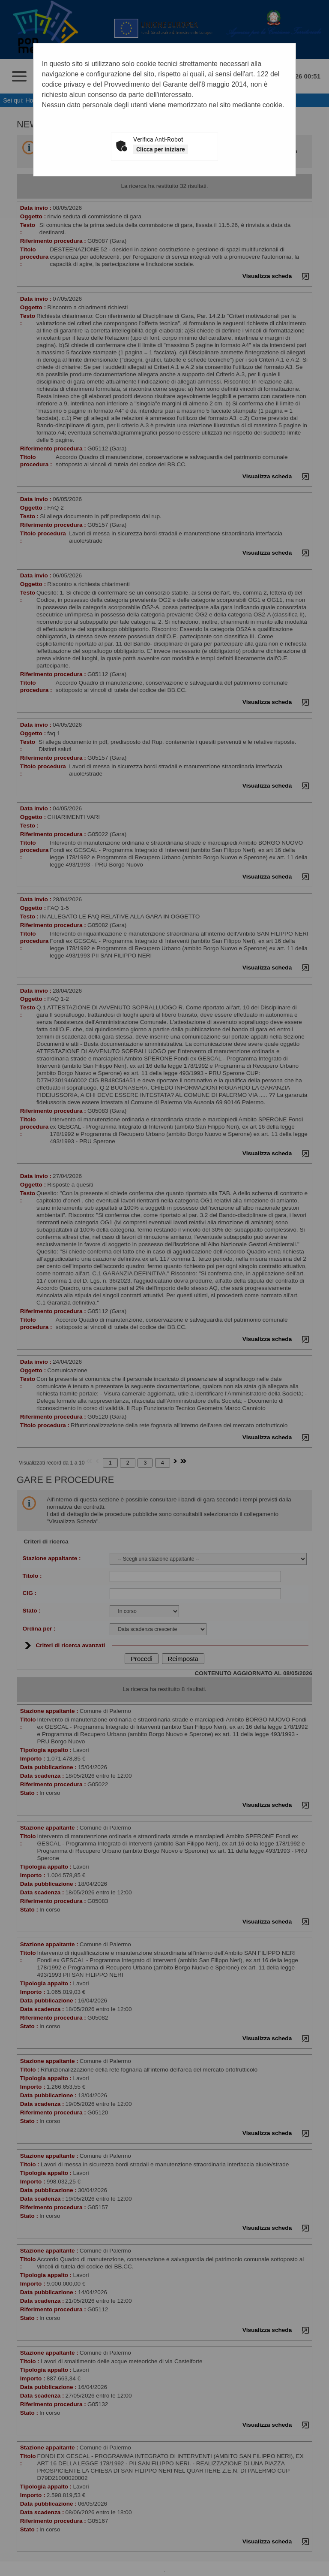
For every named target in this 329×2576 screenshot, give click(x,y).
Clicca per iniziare (160, 149)
